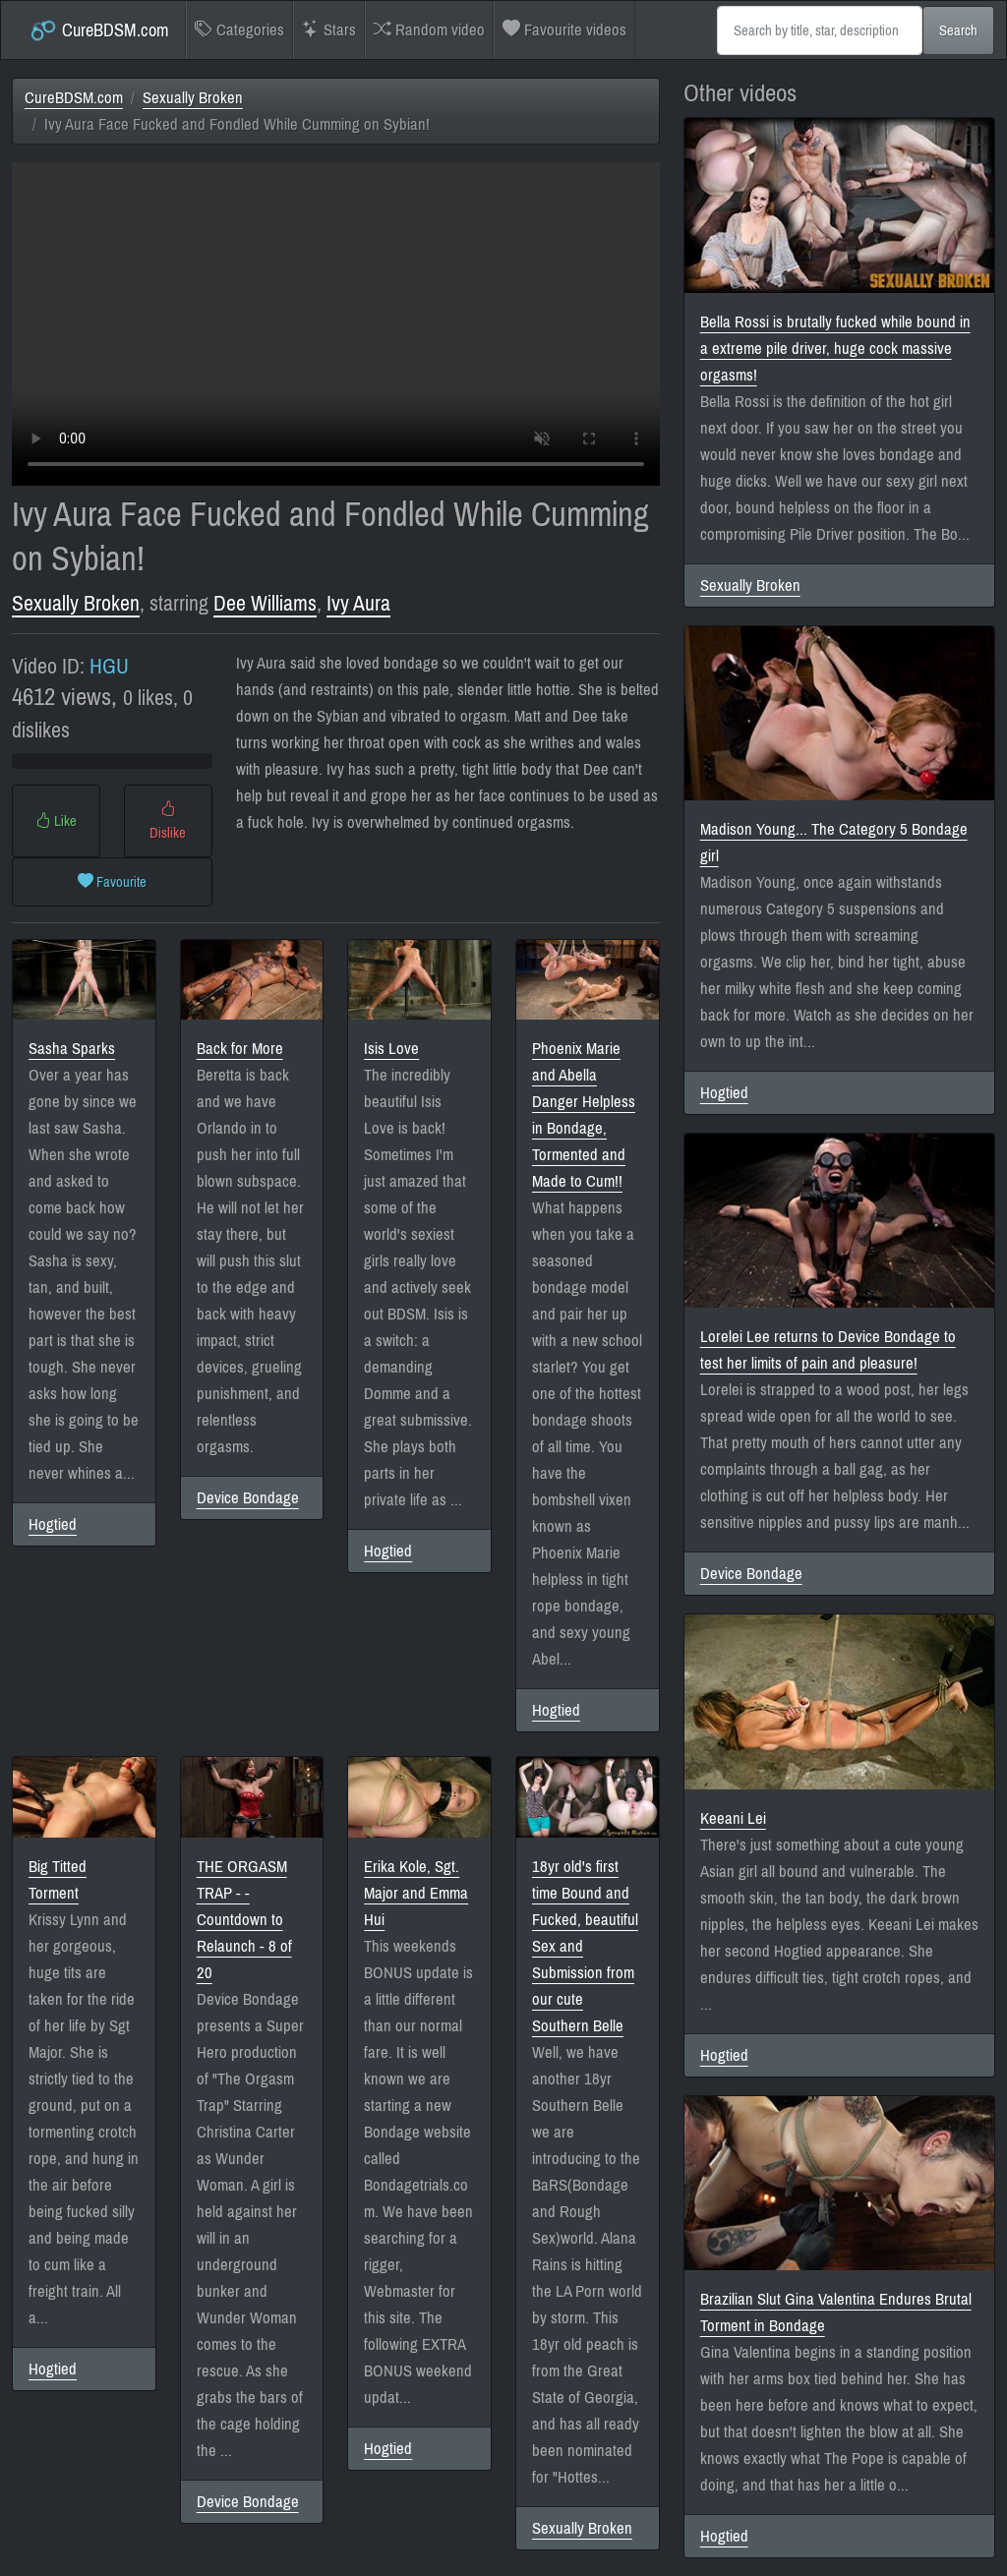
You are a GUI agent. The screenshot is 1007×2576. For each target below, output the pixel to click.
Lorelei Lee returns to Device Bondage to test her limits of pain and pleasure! (828, 1349)
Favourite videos (564, 30)
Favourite (112, 882)
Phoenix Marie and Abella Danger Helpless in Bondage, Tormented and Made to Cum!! (583, 1115)
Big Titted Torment (58, 1879)
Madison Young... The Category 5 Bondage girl (834, 842)
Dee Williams (265, 603)
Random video (429, 30)
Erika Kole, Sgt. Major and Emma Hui (416, 1893)
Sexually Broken (193, 98)
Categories (239, 30)
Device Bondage (248, 1498)
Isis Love (391, 1048)
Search (958, 30)
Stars (329, 30)
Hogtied (53, 1524)
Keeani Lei (733, 1818)
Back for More (240, 1048)
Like (56, 821)
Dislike (167, 821)
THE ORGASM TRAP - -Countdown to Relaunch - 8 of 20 (244, 1919)
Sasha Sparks (72, 1048)
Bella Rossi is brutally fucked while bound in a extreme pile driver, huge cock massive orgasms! (835, 348)
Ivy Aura (358, 603)
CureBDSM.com (99, 30)
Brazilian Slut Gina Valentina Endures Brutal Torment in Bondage (836, 2312)
